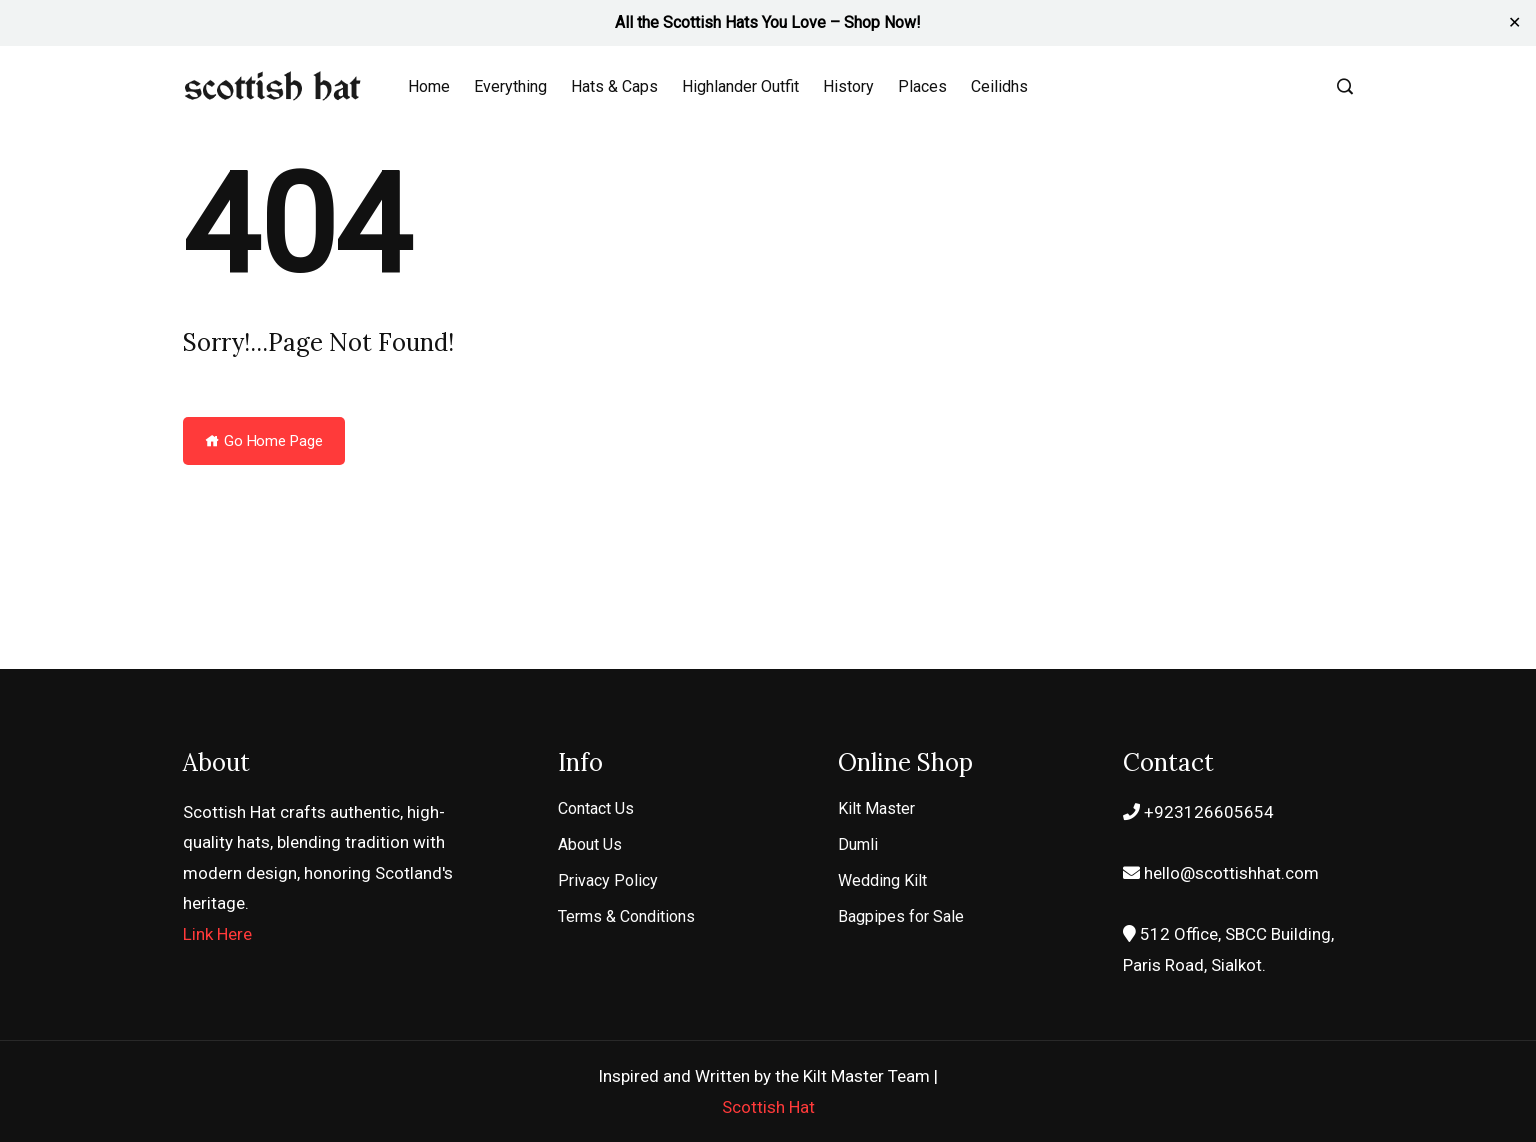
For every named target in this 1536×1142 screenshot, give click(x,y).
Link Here (217, 934)
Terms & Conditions (626, 916)
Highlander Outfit (740, 86)
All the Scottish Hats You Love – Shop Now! (768, 22)
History (848, 86)
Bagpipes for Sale (901, 916)
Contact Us (596, 808)
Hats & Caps (614, 86)
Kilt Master (876, 808)
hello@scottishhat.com (1221, 873)
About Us (590, 844)
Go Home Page (264, 441)
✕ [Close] (1514, 22)
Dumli (858, 844)
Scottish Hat (768, 1107)
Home (429, 86)
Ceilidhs (999, 86)
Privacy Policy (608, 880)
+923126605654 (1198, 812)
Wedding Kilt (882, 880)
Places (922, 86)
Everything (510, 86)
